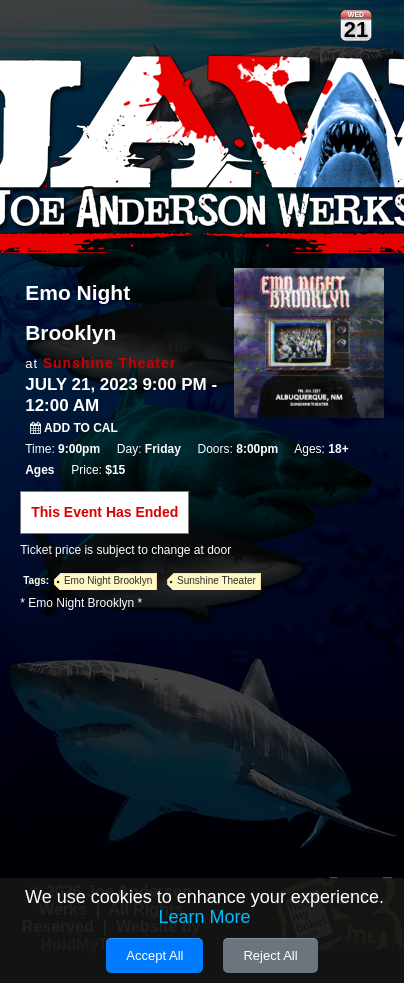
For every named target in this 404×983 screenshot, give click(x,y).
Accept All (154, 955)
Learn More (204, 917)
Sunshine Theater (109, 363)
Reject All (270, 955)
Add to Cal (74, 428)
